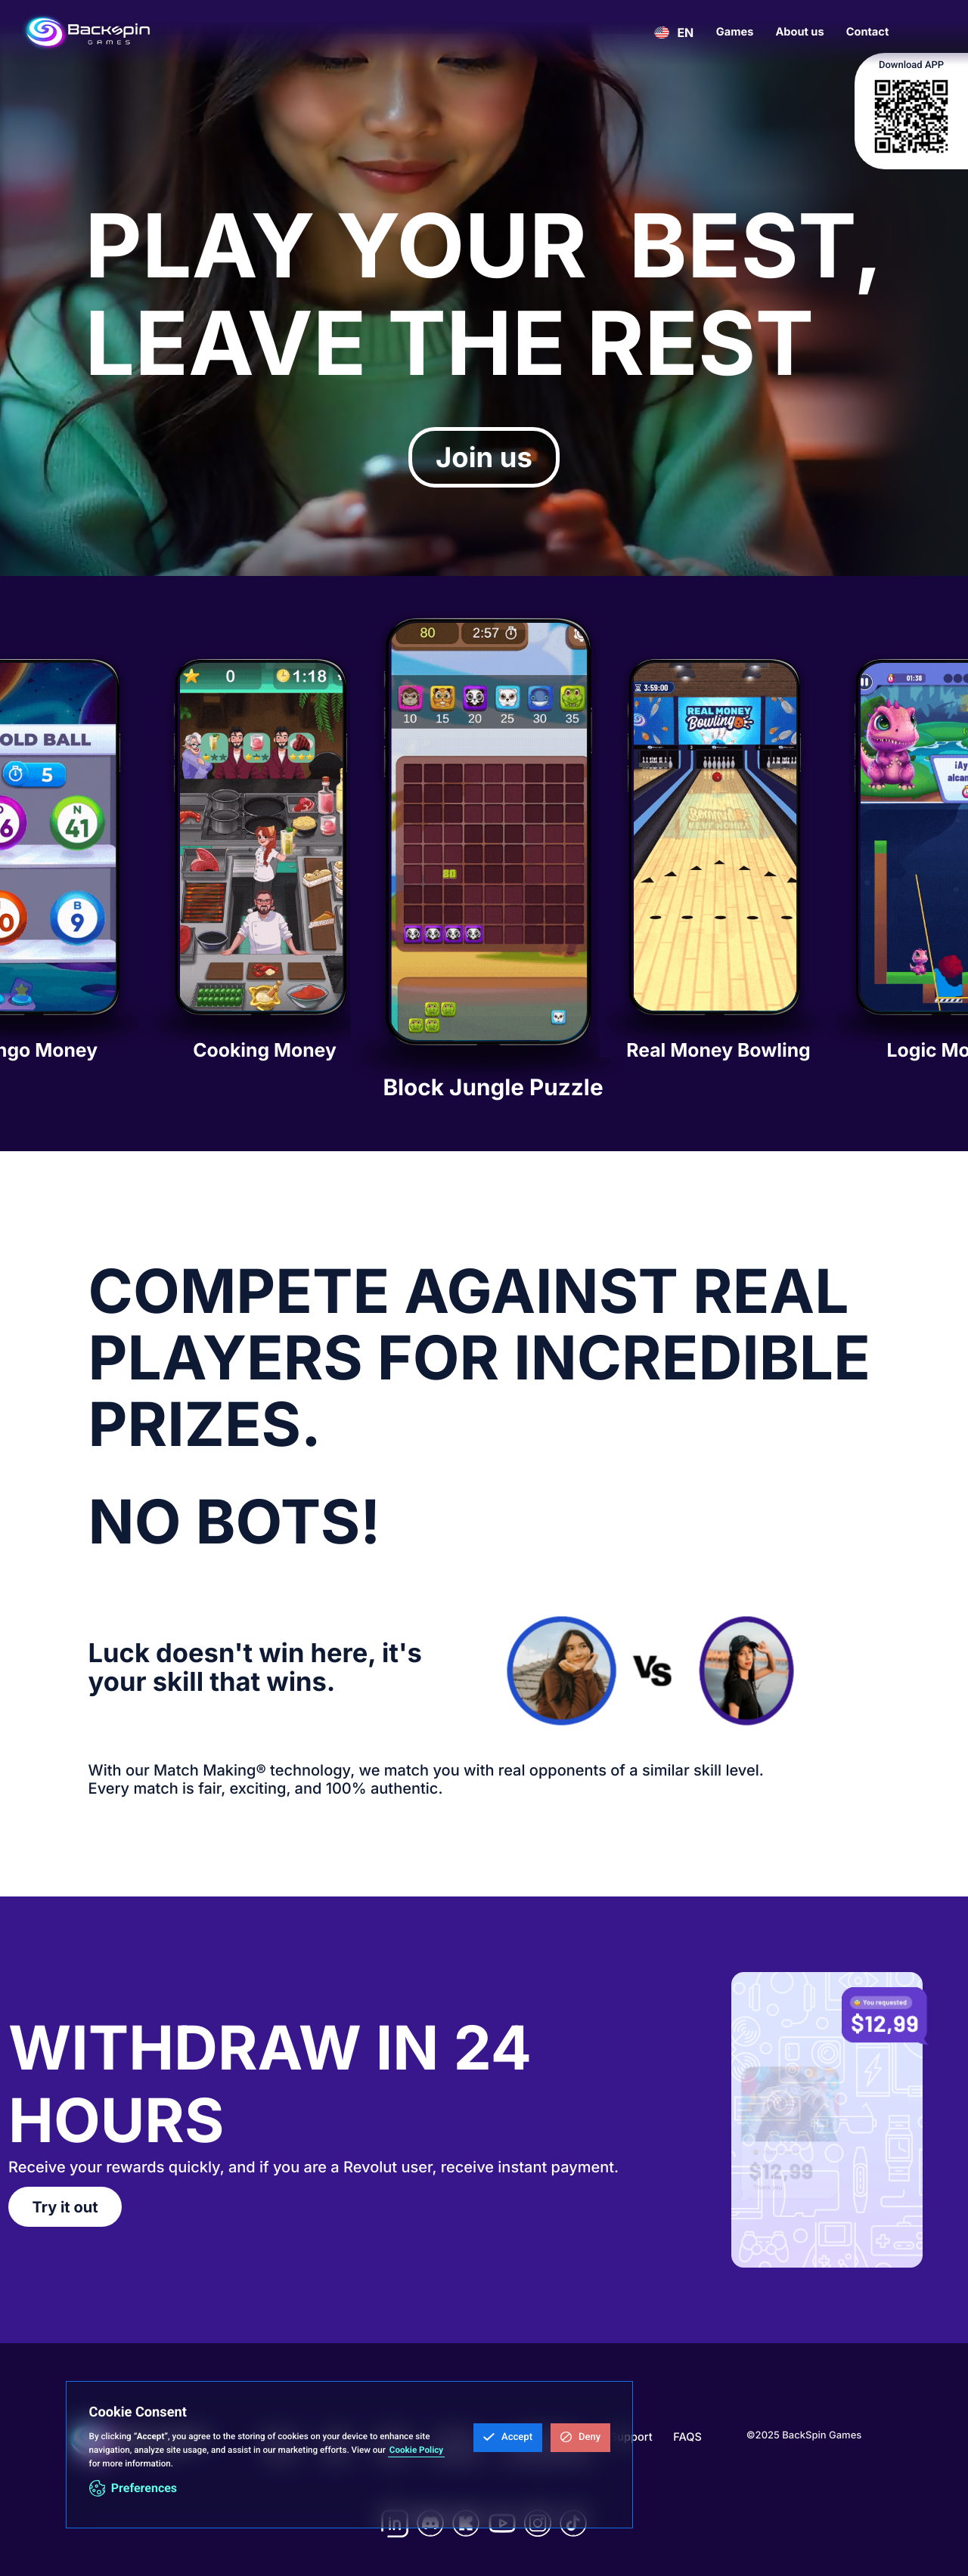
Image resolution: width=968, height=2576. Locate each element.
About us (800, 32)
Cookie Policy (416, 2449)
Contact (867, 32)
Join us (484, 457)
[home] (87, 32)
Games (735, 32)
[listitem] (262, 864)
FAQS (687, 2437)
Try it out (65, 2207)
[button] (507, 2437)
